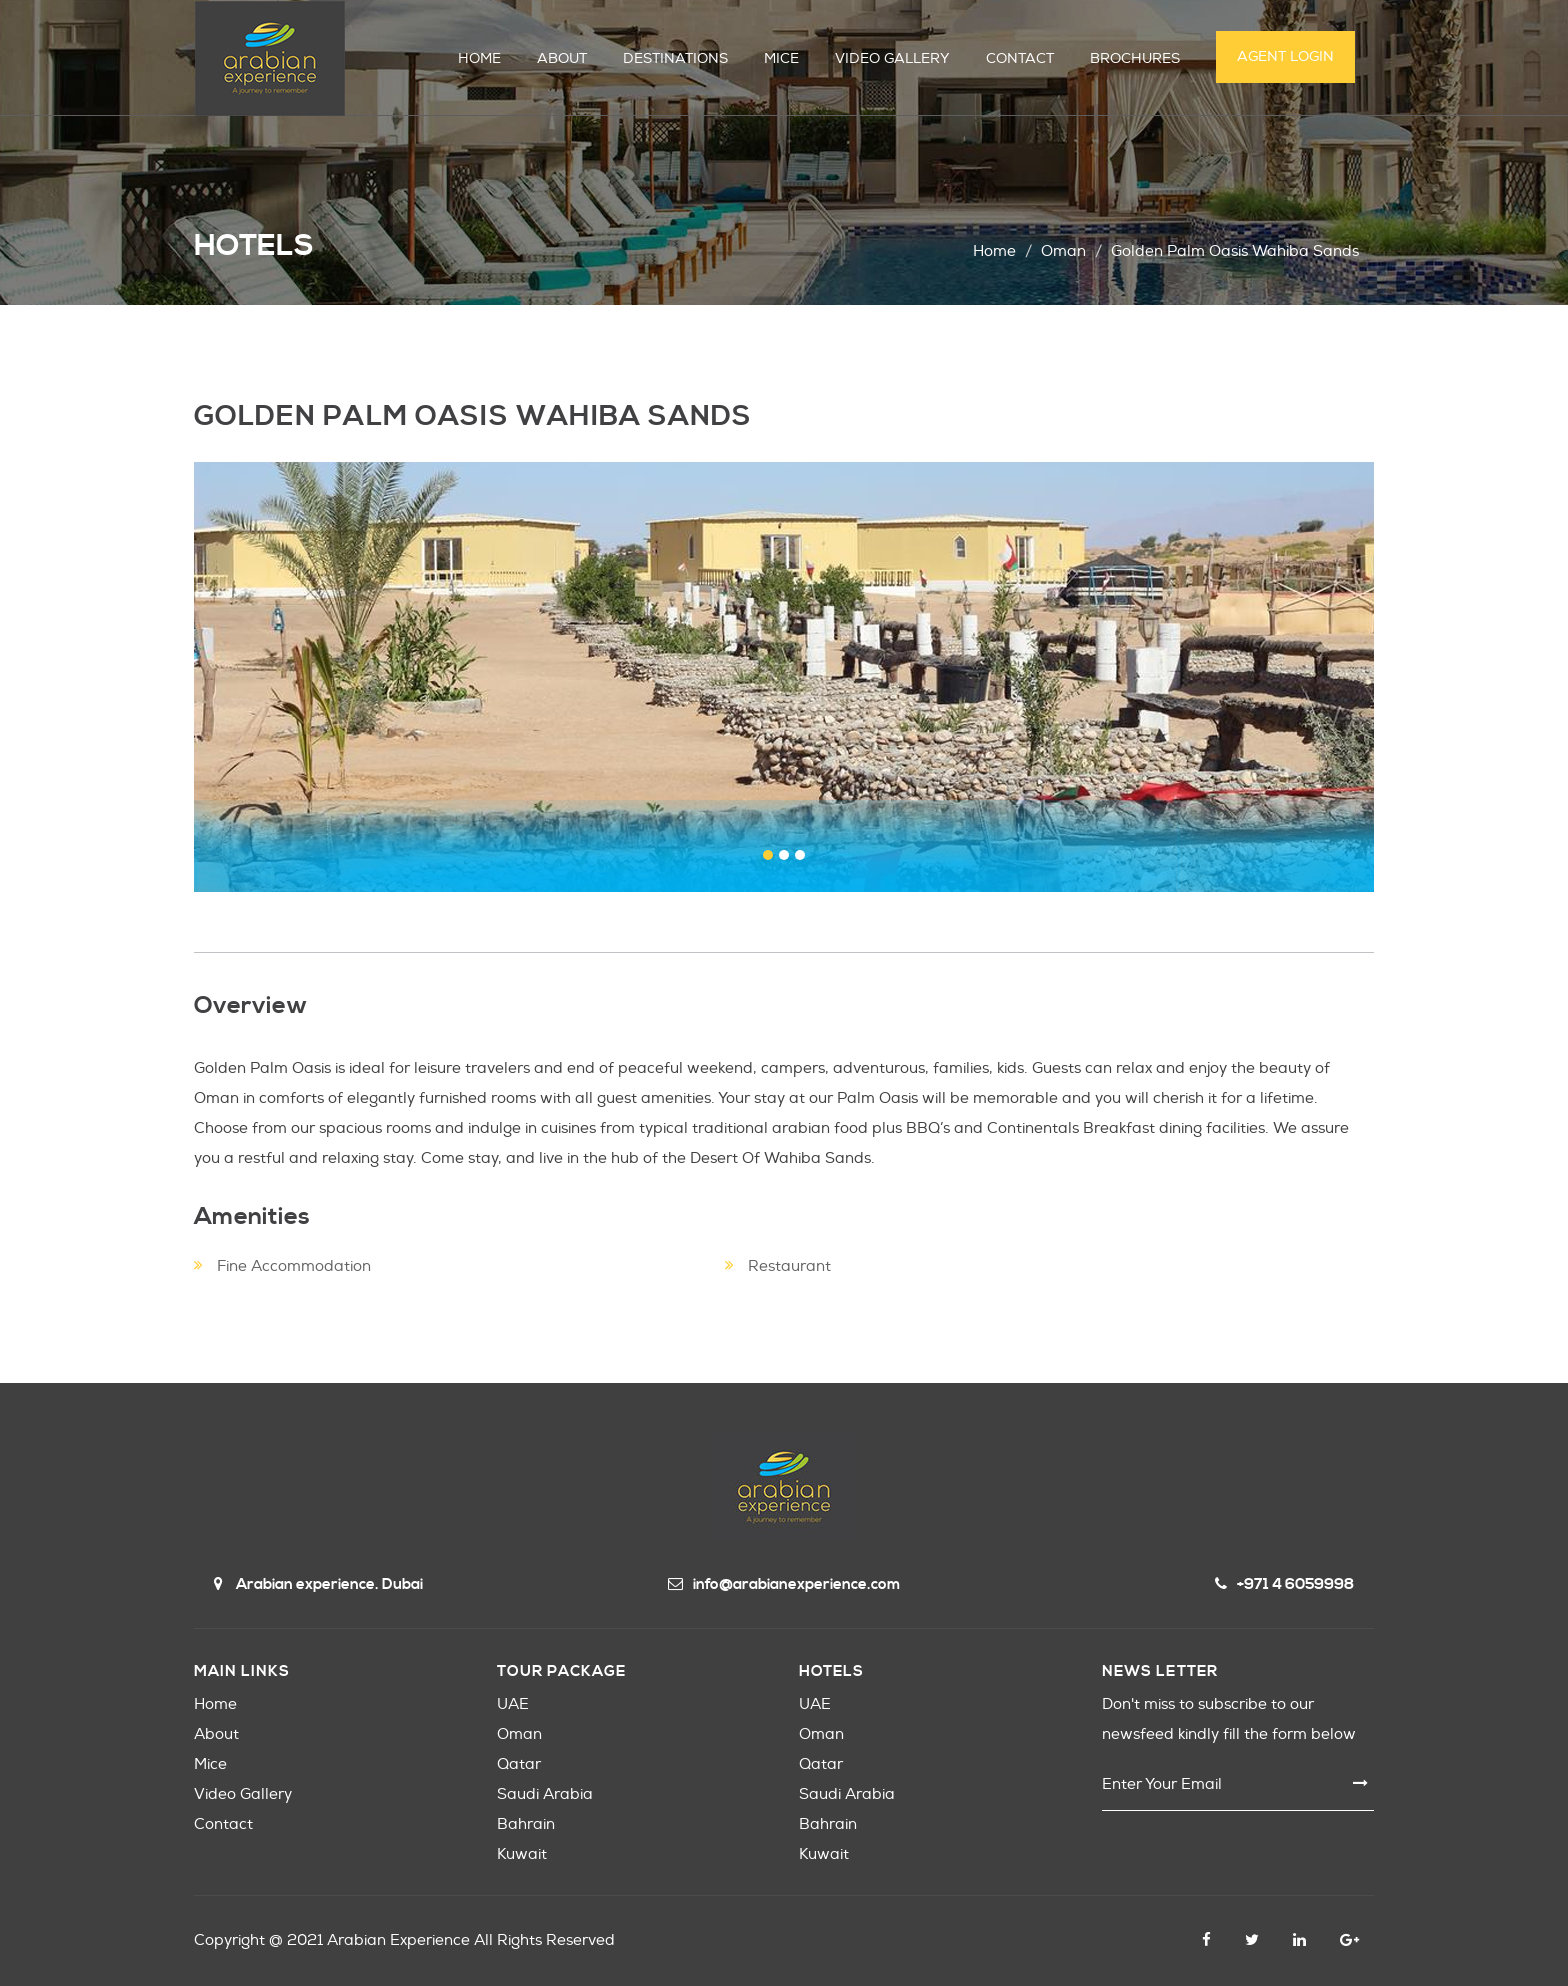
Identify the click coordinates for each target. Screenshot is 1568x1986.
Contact (223, 1824)
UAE (513, 1704)
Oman (519, 1734)
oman (1063, 251)
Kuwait (522, 1854)
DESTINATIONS (675, 58)
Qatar (519, 1764)
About (216, 1734)
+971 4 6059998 (1284, 1584)
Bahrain (526, 1824)
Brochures (1135, 58)
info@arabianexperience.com (784, 1584)
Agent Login (1285, 56)
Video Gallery (243, 1794)
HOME (479, 58)
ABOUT (562, 58)
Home (994, 251)
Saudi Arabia (545, 1794)
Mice (210, 1764)
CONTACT (1020, 58)
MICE (781, 58)
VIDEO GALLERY (892, 58)
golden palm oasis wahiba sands (1235, 251)
